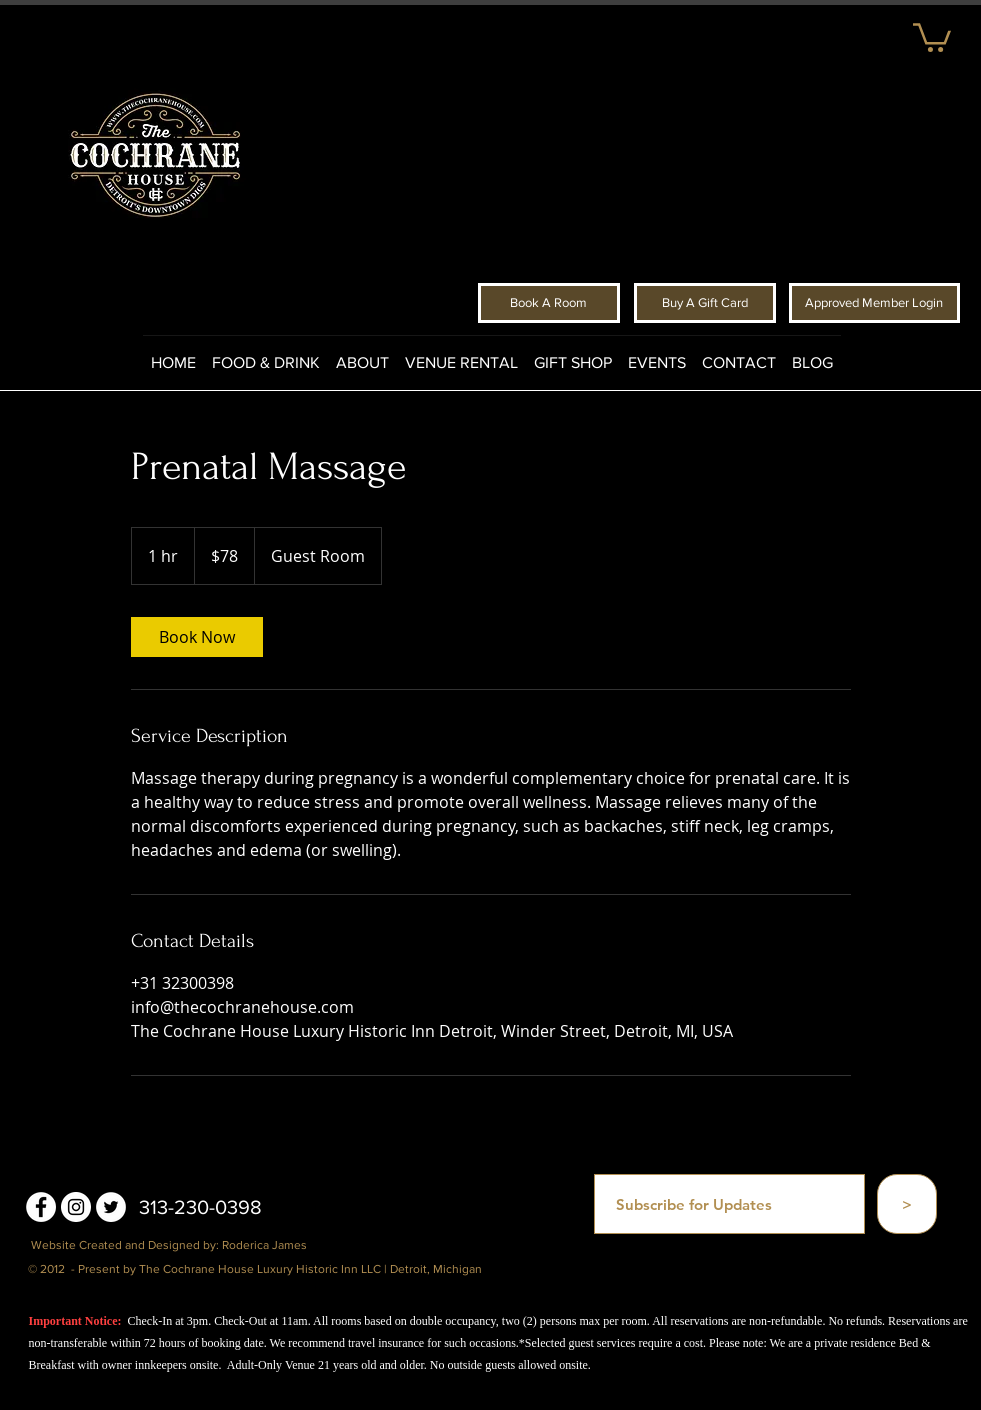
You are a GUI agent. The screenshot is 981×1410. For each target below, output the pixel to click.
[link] (197, 637)
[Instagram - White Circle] (76, 1207)
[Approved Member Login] (874, 303)
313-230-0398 (200, 1207)
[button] (932, 36)
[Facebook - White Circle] (41, 1207)
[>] (907, 1204)
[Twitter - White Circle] (111, 1207)
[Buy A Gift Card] (705, 303)
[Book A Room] (549, 303)
